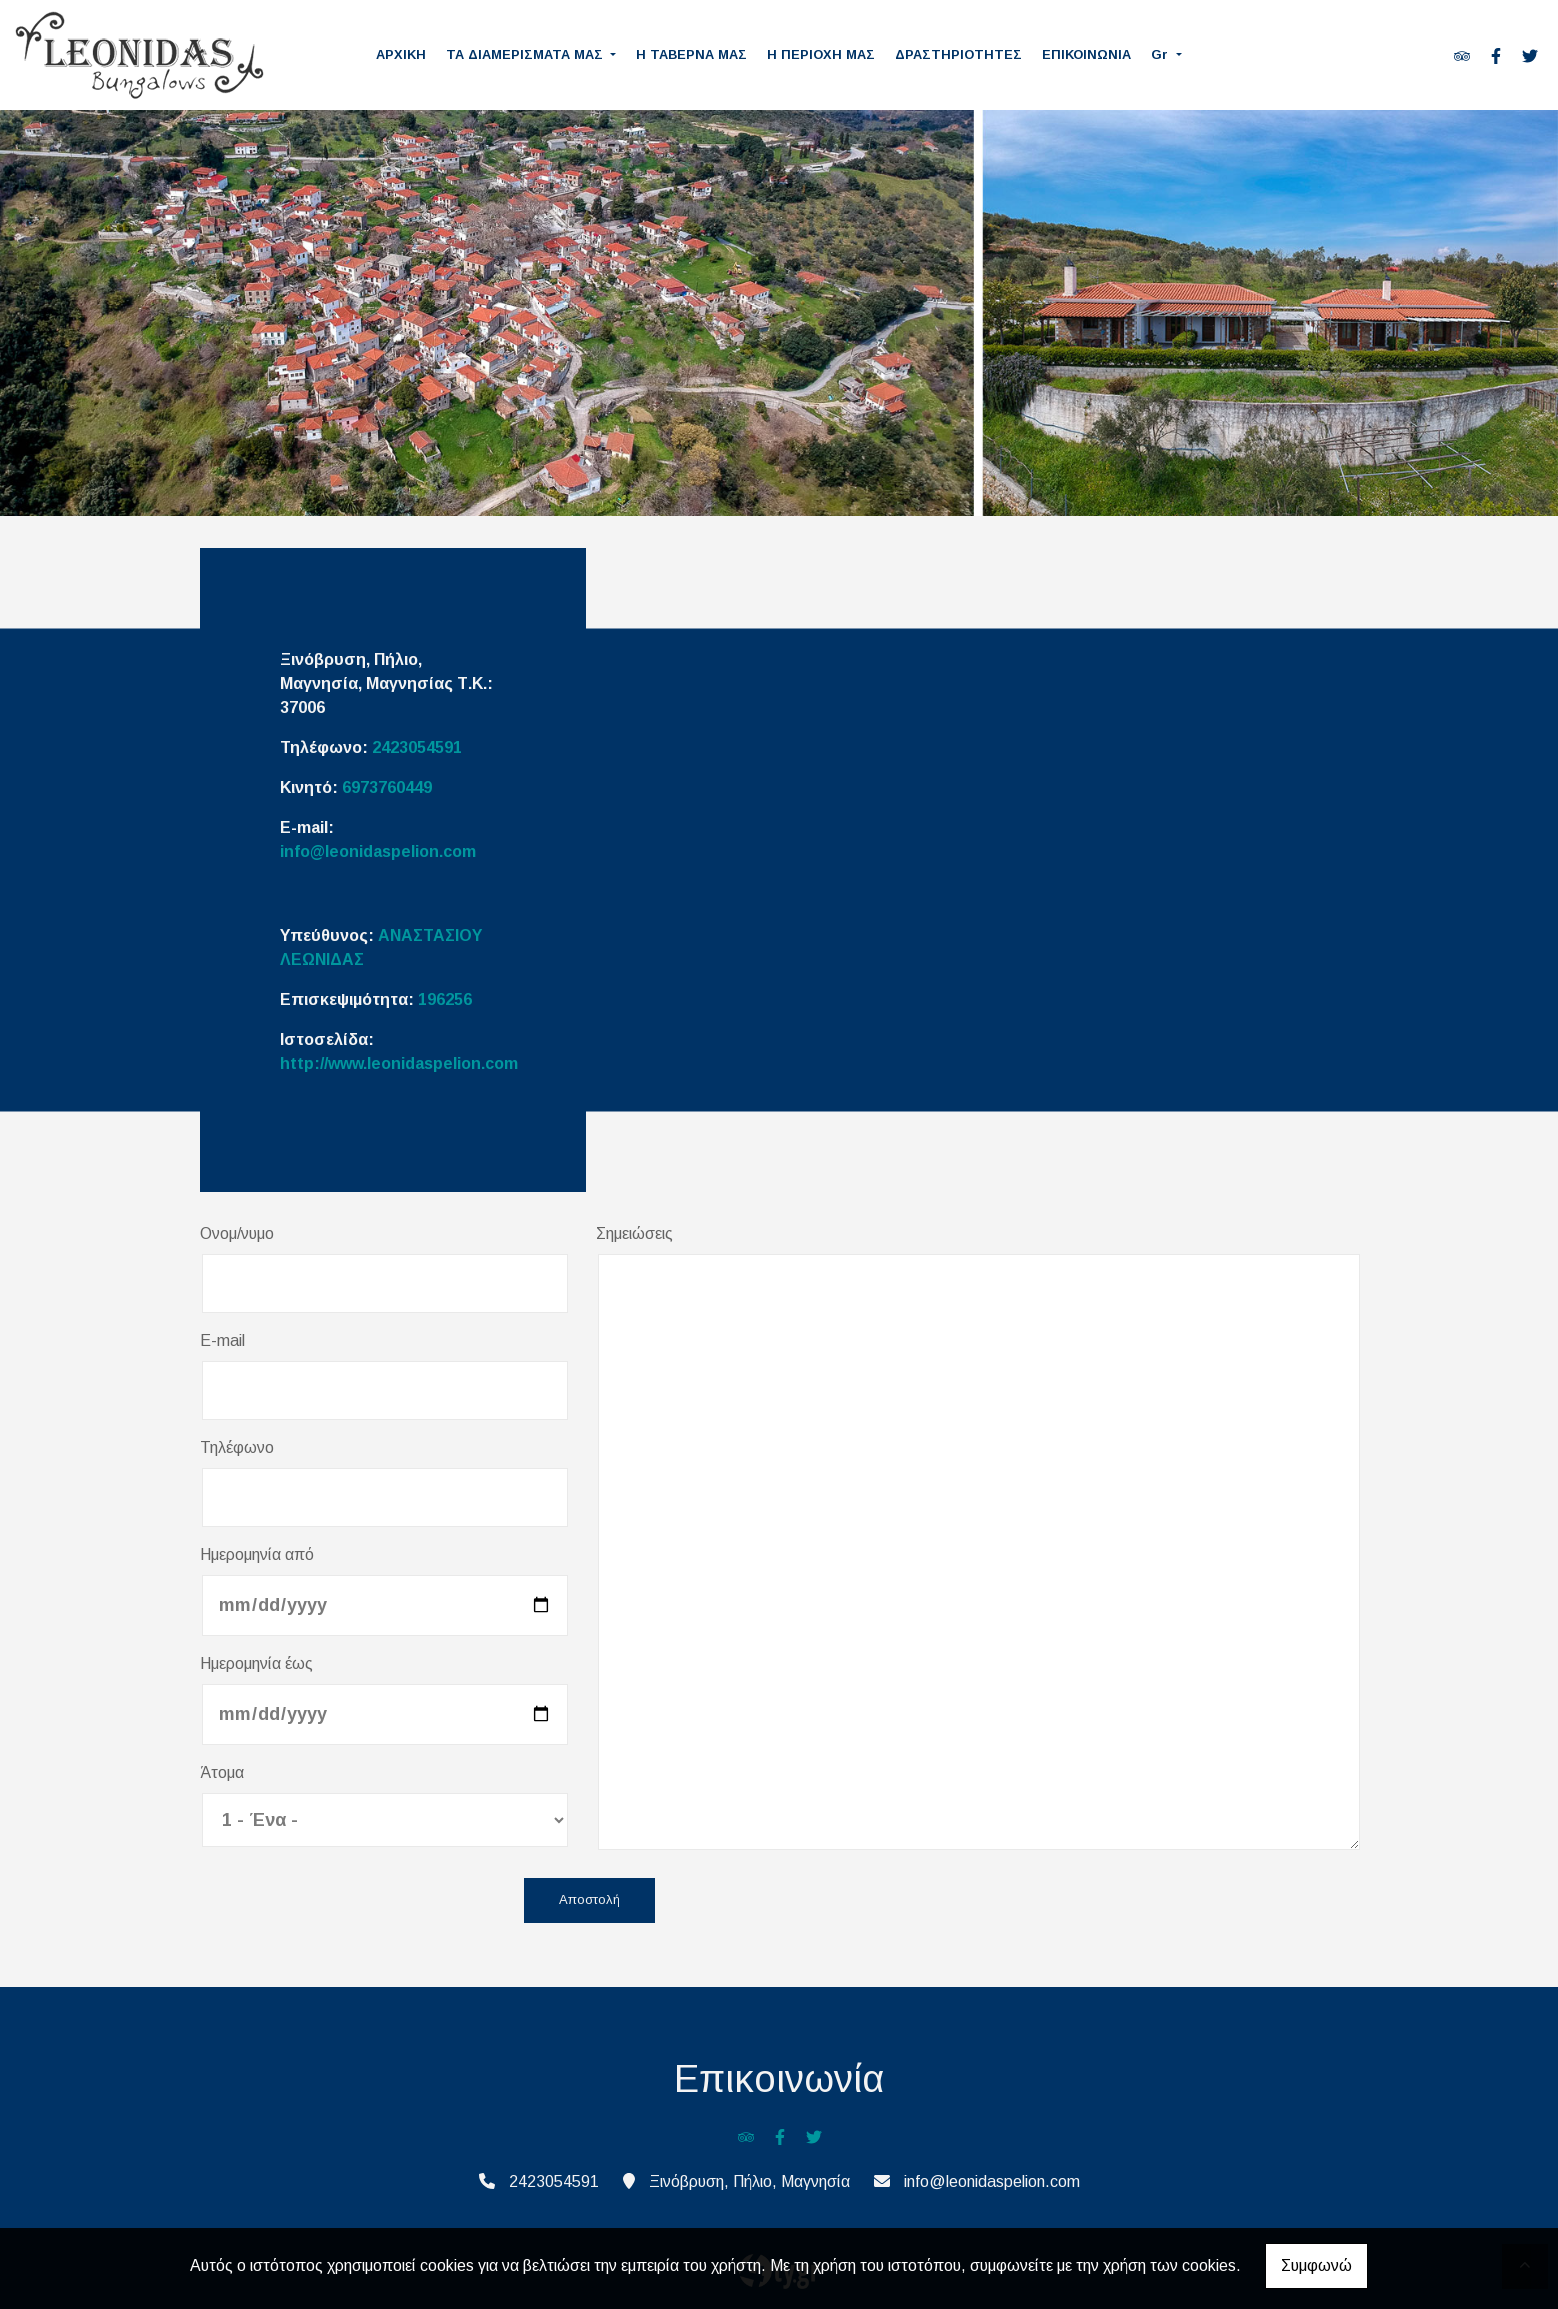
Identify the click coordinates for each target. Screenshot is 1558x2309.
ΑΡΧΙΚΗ (401, 54)
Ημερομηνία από (257, 1554)
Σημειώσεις (634, 1233)
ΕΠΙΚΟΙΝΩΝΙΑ (1086, 54)
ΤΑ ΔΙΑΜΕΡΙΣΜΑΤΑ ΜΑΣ (526, 54)
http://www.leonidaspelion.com (399, 1063)
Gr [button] (1161, 54)
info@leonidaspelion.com (378, 851)
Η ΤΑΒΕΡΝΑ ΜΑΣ (691, 54)
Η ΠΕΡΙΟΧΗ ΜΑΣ (821, 54)
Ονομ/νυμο (237, 1233)
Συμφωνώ (1316, 2265)
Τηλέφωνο (237, 1447)
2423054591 (417, 747)
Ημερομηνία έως (256, 1663)
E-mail (222, 1340)
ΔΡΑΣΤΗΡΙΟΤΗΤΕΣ (958, 54)
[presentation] (352, 1902)
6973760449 (387, 787)
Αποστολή (589, 1900)
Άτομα (222, 1772)
